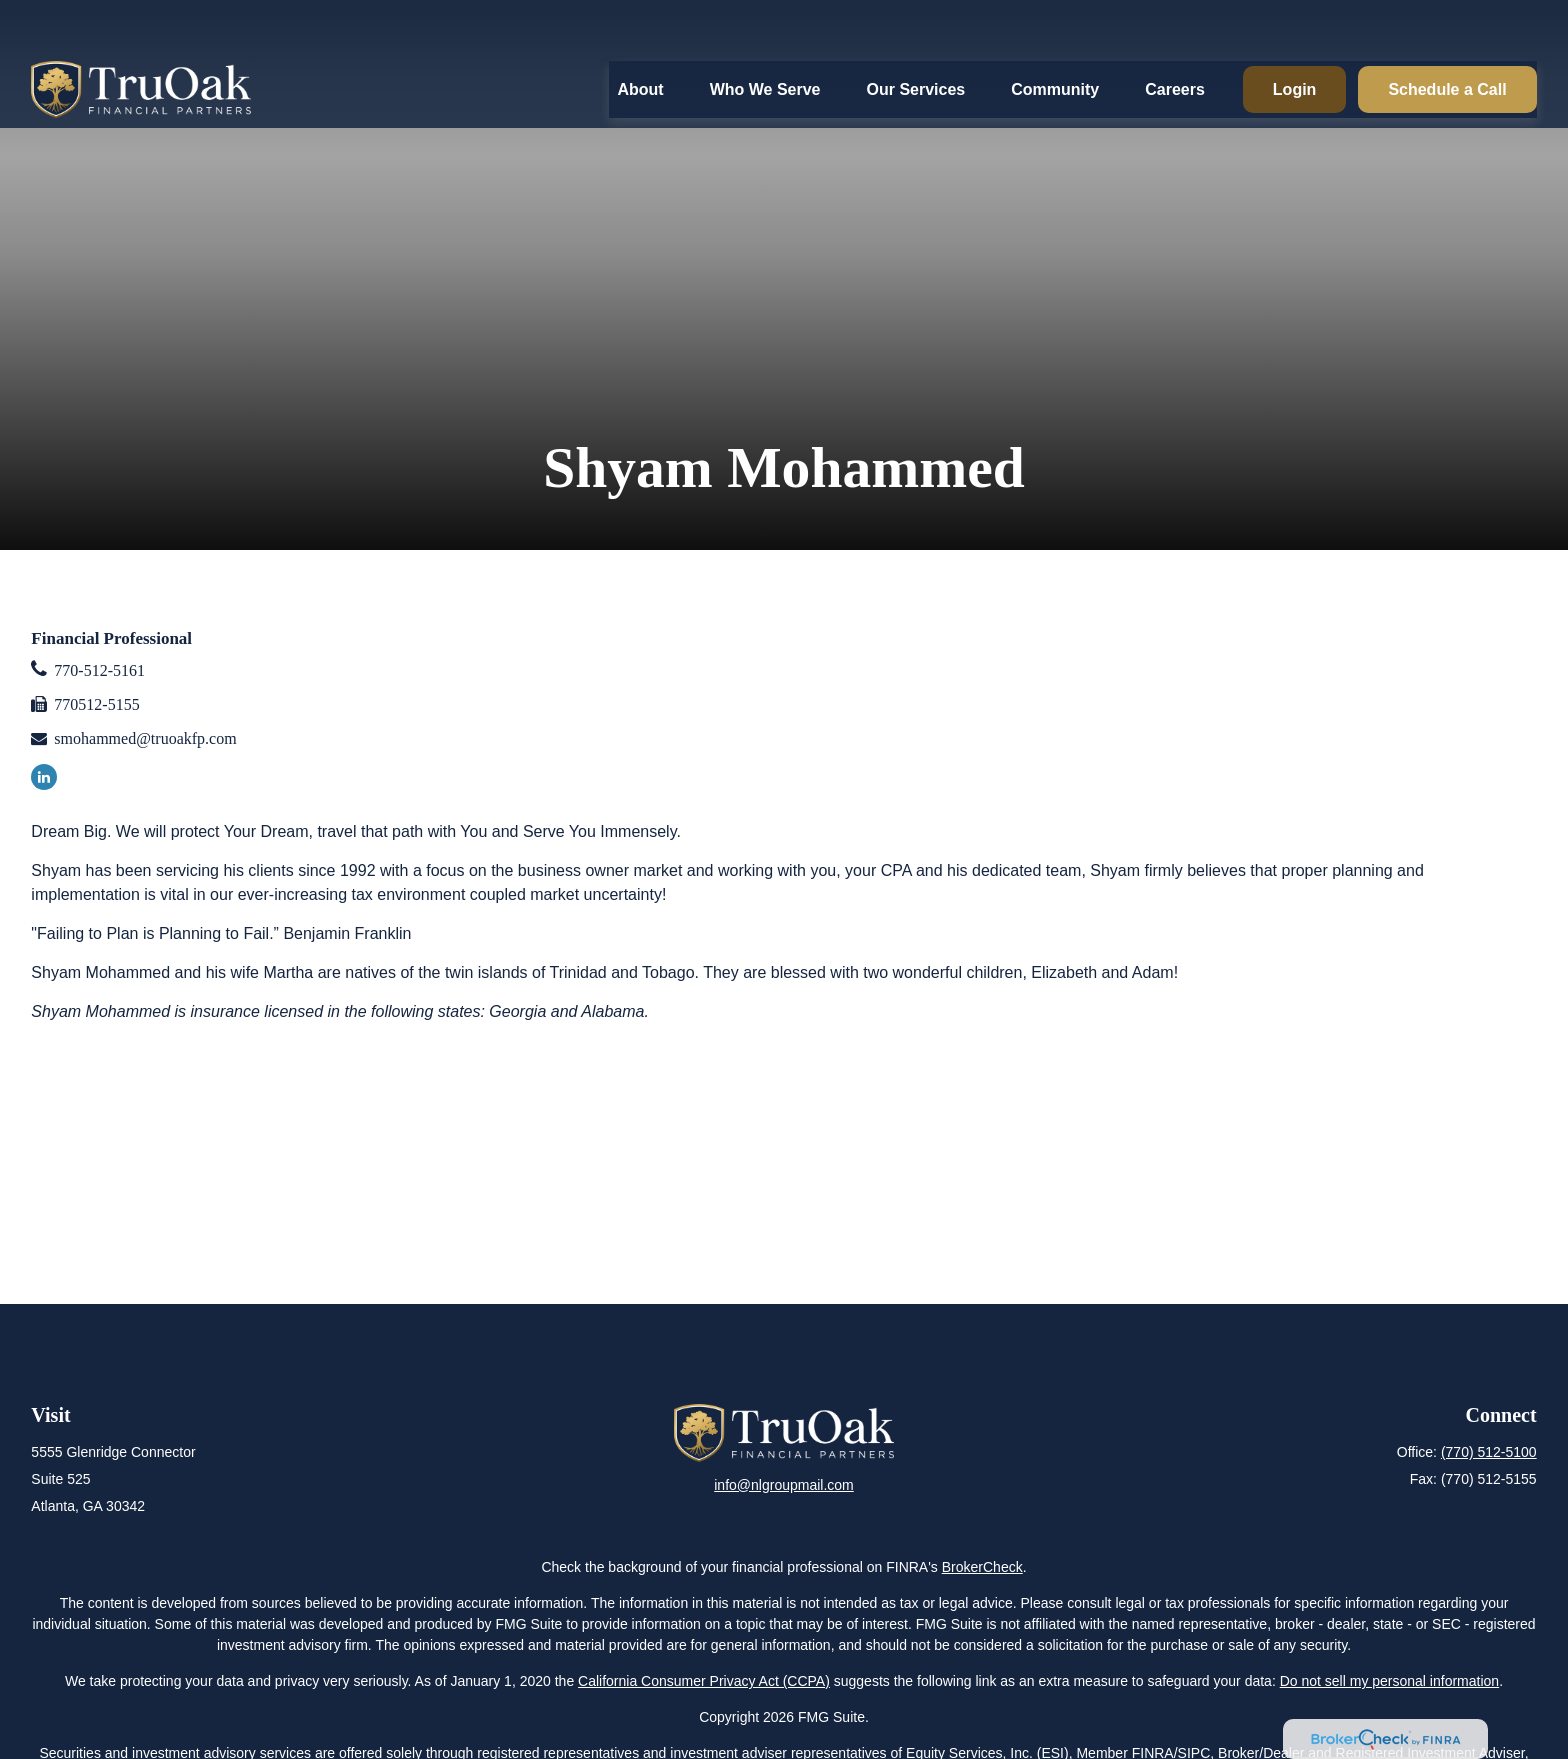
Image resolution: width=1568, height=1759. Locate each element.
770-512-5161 (99, 670)
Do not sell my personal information (1389, 1681)
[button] (640, 38)
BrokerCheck (982, 1567)
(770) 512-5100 (1489, 1452)
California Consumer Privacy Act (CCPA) (704, 1681)
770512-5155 (96, 704)
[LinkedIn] (44, 777)
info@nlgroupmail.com (784, 1485)
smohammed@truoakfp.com (145, 738)
